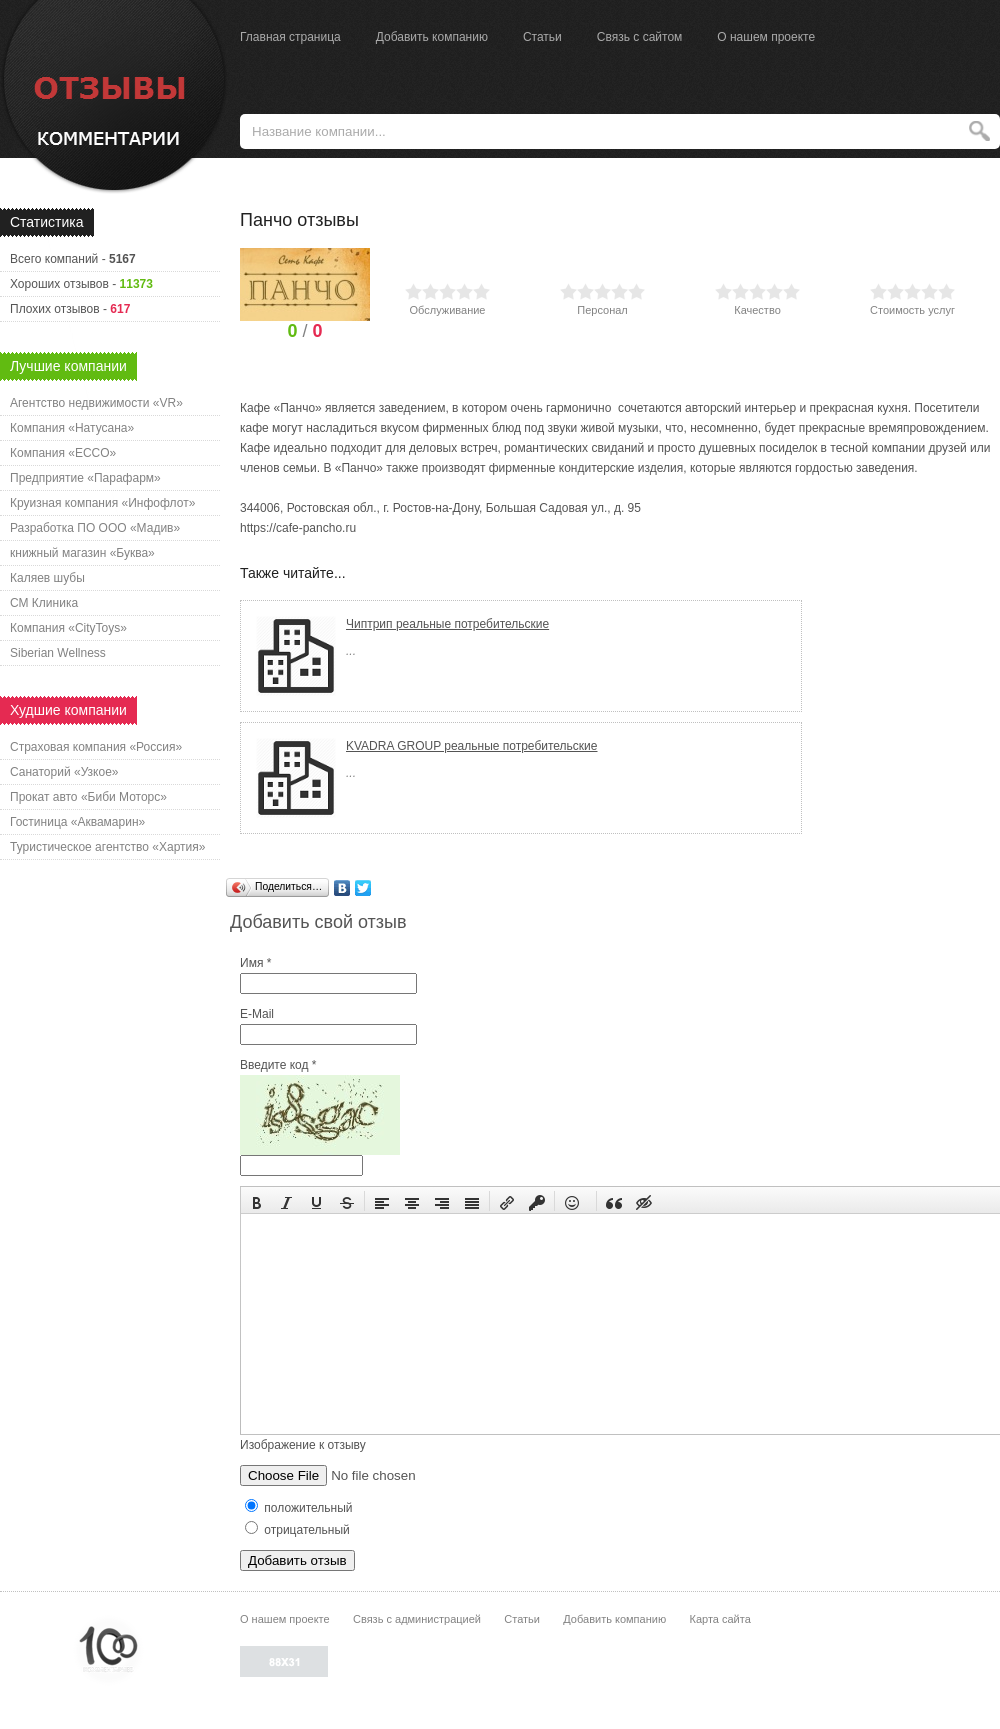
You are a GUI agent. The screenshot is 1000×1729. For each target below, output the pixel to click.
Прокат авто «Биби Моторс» (88, 797)
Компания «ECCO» (63, 453)
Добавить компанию (432, 37)
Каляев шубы (47, 578)
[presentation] (257, 1201)
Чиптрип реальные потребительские (447, 624)
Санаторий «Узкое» (64, 772)
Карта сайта (719, 1619)
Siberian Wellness (58, 653)
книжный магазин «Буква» (82, 553)
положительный (299, 1508)
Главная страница (290, 37)
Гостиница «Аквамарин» (77, 822)
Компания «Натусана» (72, 428)
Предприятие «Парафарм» (85, 478)
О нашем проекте (766, 37)
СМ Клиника (44, 603)
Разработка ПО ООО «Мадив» (95, 528)
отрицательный (297, 1530)
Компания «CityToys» (68, 628)
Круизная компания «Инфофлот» (102, 503)
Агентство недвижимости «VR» (96, 403)
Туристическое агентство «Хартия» (107, 847)
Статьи (542, 37)
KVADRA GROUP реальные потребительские (472, 746)
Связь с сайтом (640, 37)
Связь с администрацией (417, 1619)
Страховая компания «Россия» (96, 747)
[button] (257, 1201)
